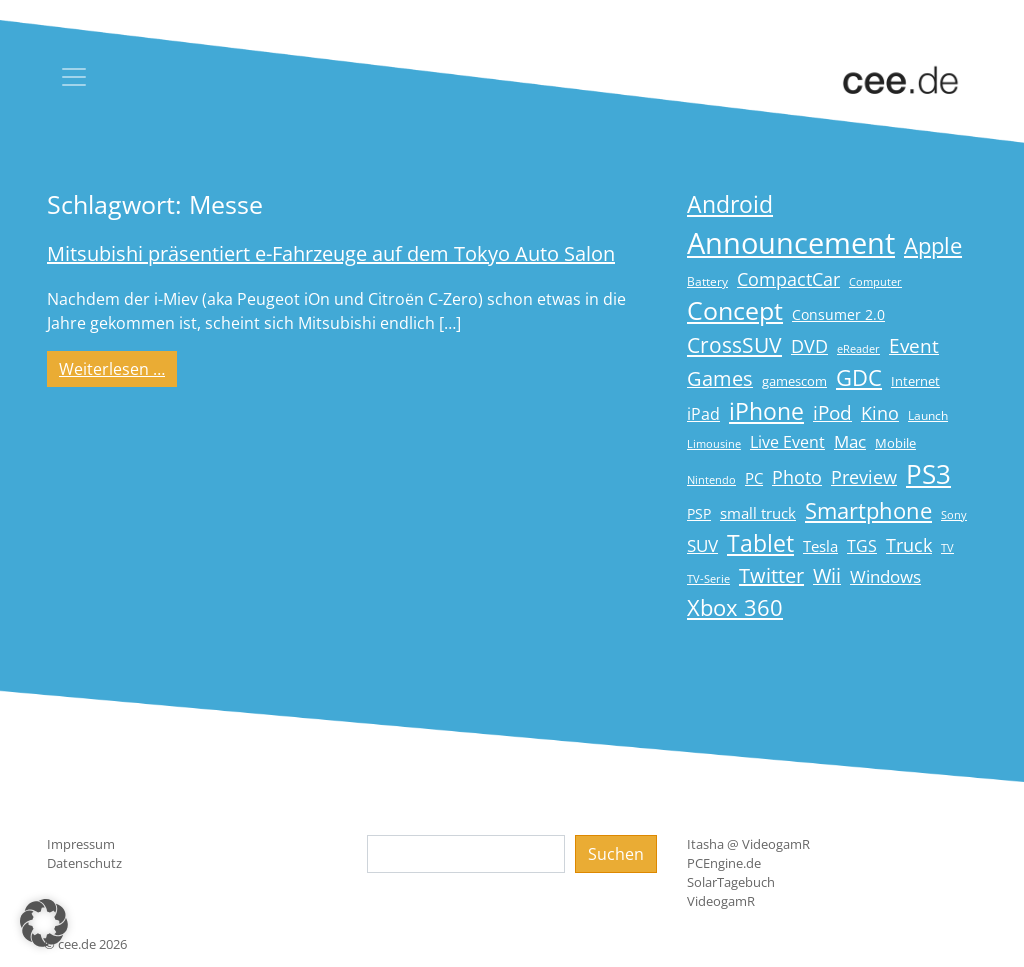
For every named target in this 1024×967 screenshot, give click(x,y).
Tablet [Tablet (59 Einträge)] (760, 543)
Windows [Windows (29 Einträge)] (885, 576)
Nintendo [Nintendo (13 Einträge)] (711, 480)
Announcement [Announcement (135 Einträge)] (791, 243)
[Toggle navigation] (74, 77)
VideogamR (721, 901)
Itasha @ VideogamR (748, 844)
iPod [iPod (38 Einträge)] (832, 413)
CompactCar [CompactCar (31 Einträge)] (788, 279)
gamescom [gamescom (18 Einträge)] (794, 381)
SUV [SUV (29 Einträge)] (702, 545)
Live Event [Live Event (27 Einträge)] (787, 441)
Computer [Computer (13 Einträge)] (875, 282)
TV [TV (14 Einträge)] (947, 547)
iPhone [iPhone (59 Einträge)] (766, 411)
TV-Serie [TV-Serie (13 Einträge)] (708, 579)
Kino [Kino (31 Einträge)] (880, 413)
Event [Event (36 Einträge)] (914, 345)
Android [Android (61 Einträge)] (730, 204)
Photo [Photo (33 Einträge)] (797, 477)
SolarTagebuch (731, 882)
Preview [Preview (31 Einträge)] (864, 477)
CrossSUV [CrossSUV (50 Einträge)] (734, 344)
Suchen (616, 854)
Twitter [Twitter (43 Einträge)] (771, 575)
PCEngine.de (724, 863)
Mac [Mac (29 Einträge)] (850, 441)
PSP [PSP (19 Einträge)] (699, 514)
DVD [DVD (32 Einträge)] (809, 346)
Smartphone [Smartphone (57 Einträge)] (868, 510)
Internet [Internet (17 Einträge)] (915, 381)
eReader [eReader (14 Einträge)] (858, 348)
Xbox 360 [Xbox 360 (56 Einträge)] (735, 607)
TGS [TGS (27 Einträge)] (862, 545)
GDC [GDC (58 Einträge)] (859, 377)
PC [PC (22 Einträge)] (754, 478)
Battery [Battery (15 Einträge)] (707, 281)
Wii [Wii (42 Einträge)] (827, 575)
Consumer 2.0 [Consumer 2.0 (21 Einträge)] (838, 314)
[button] (44, 923)
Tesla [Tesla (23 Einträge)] (820, 546)
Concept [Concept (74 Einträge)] (735, 310)
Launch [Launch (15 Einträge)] (928, 415)
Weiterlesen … (118, 368)
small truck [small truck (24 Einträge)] (758, 513)
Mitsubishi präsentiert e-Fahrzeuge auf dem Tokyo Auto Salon (331, 253)
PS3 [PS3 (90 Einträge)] (928, 474)
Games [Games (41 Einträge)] (720, 378)
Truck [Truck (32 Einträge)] (909, 545)
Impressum (81, 844)
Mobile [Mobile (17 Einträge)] (895, 443)
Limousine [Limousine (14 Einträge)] (714, 443)
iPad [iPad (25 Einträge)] (703, 414)
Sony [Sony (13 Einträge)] (954, 515)
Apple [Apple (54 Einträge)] (933, 245)
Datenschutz (84, 863)
